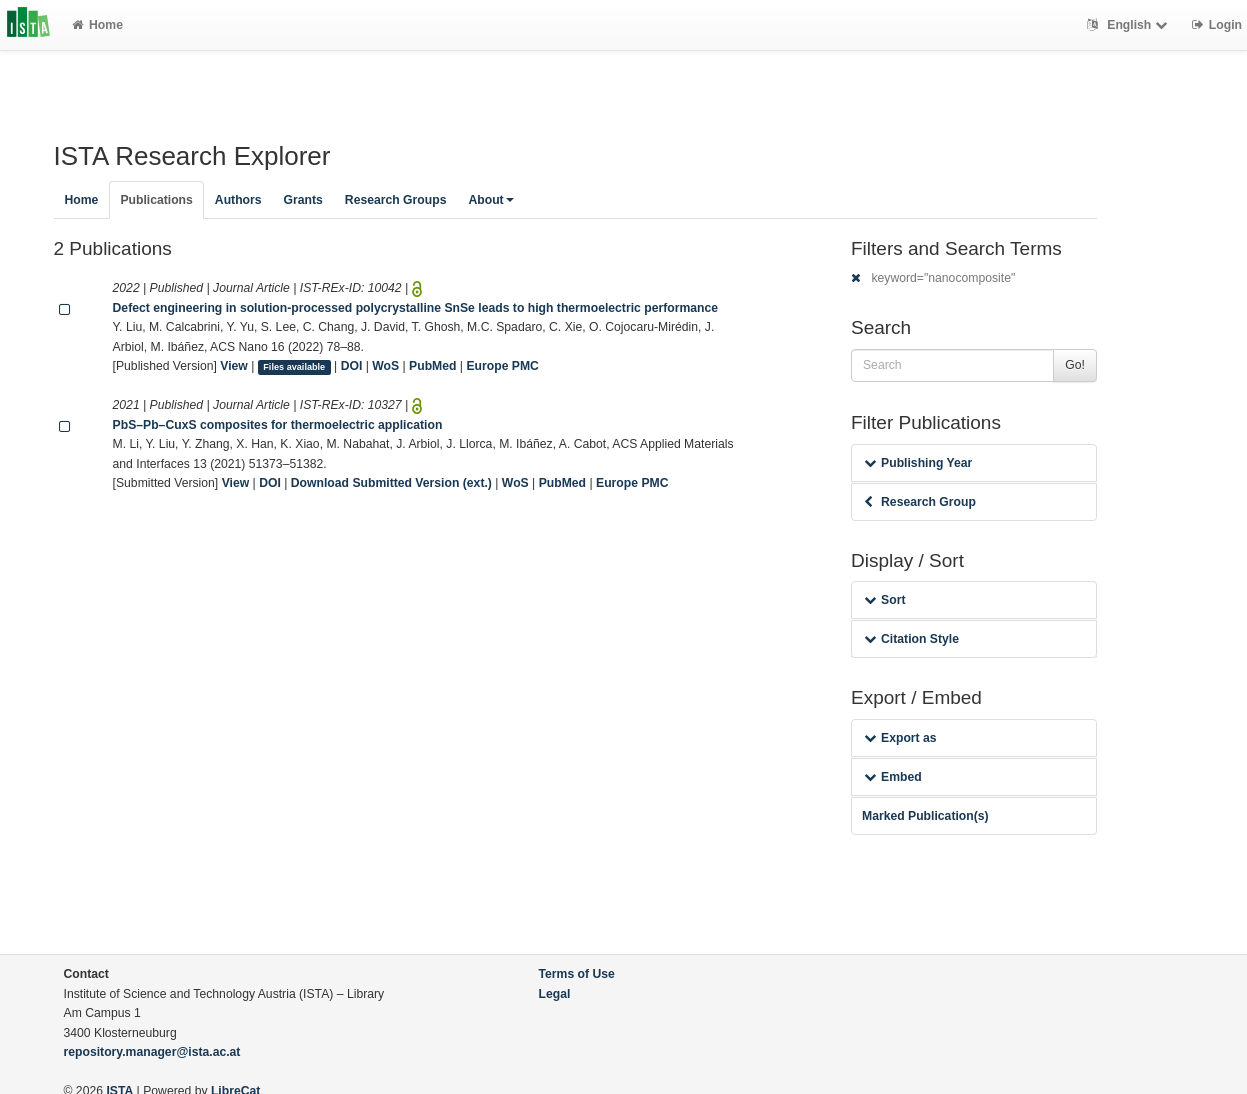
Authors (238, 200)
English (1129, 25)
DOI (352, 366)
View (234, 366)
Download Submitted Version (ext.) (391, 483)
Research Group (920, 502)
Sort (884, 600)
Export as (900, 738)
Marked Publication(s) (925, 816)
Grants (303, 200)
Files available (294, 367)
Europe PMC (502, 366)
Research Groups (396, 200)
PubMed (432, 366)
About (490, 200)
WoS (385, 366)
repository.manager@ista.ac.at (152, 1052)
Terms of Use (577, 974)
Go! (1075, 365)
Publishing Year (918, 463)
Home (97, 25)
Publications (156, 200)
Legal (555, 994)
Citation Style (911, 639)
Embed (893, 777)
